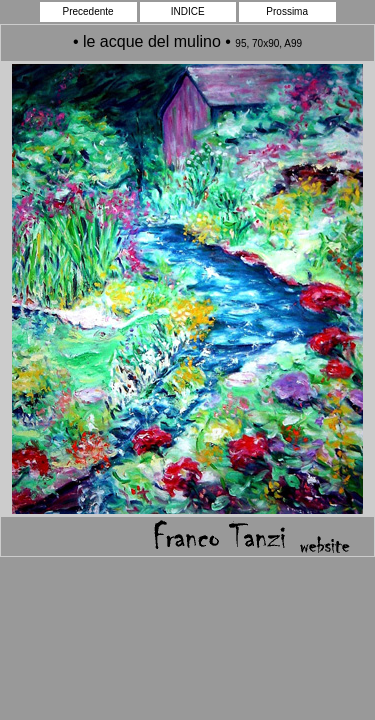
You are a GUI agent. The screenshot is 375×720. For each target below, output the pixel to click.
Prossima (287, 11)
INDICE (188, 11)
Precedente (88, 11)
